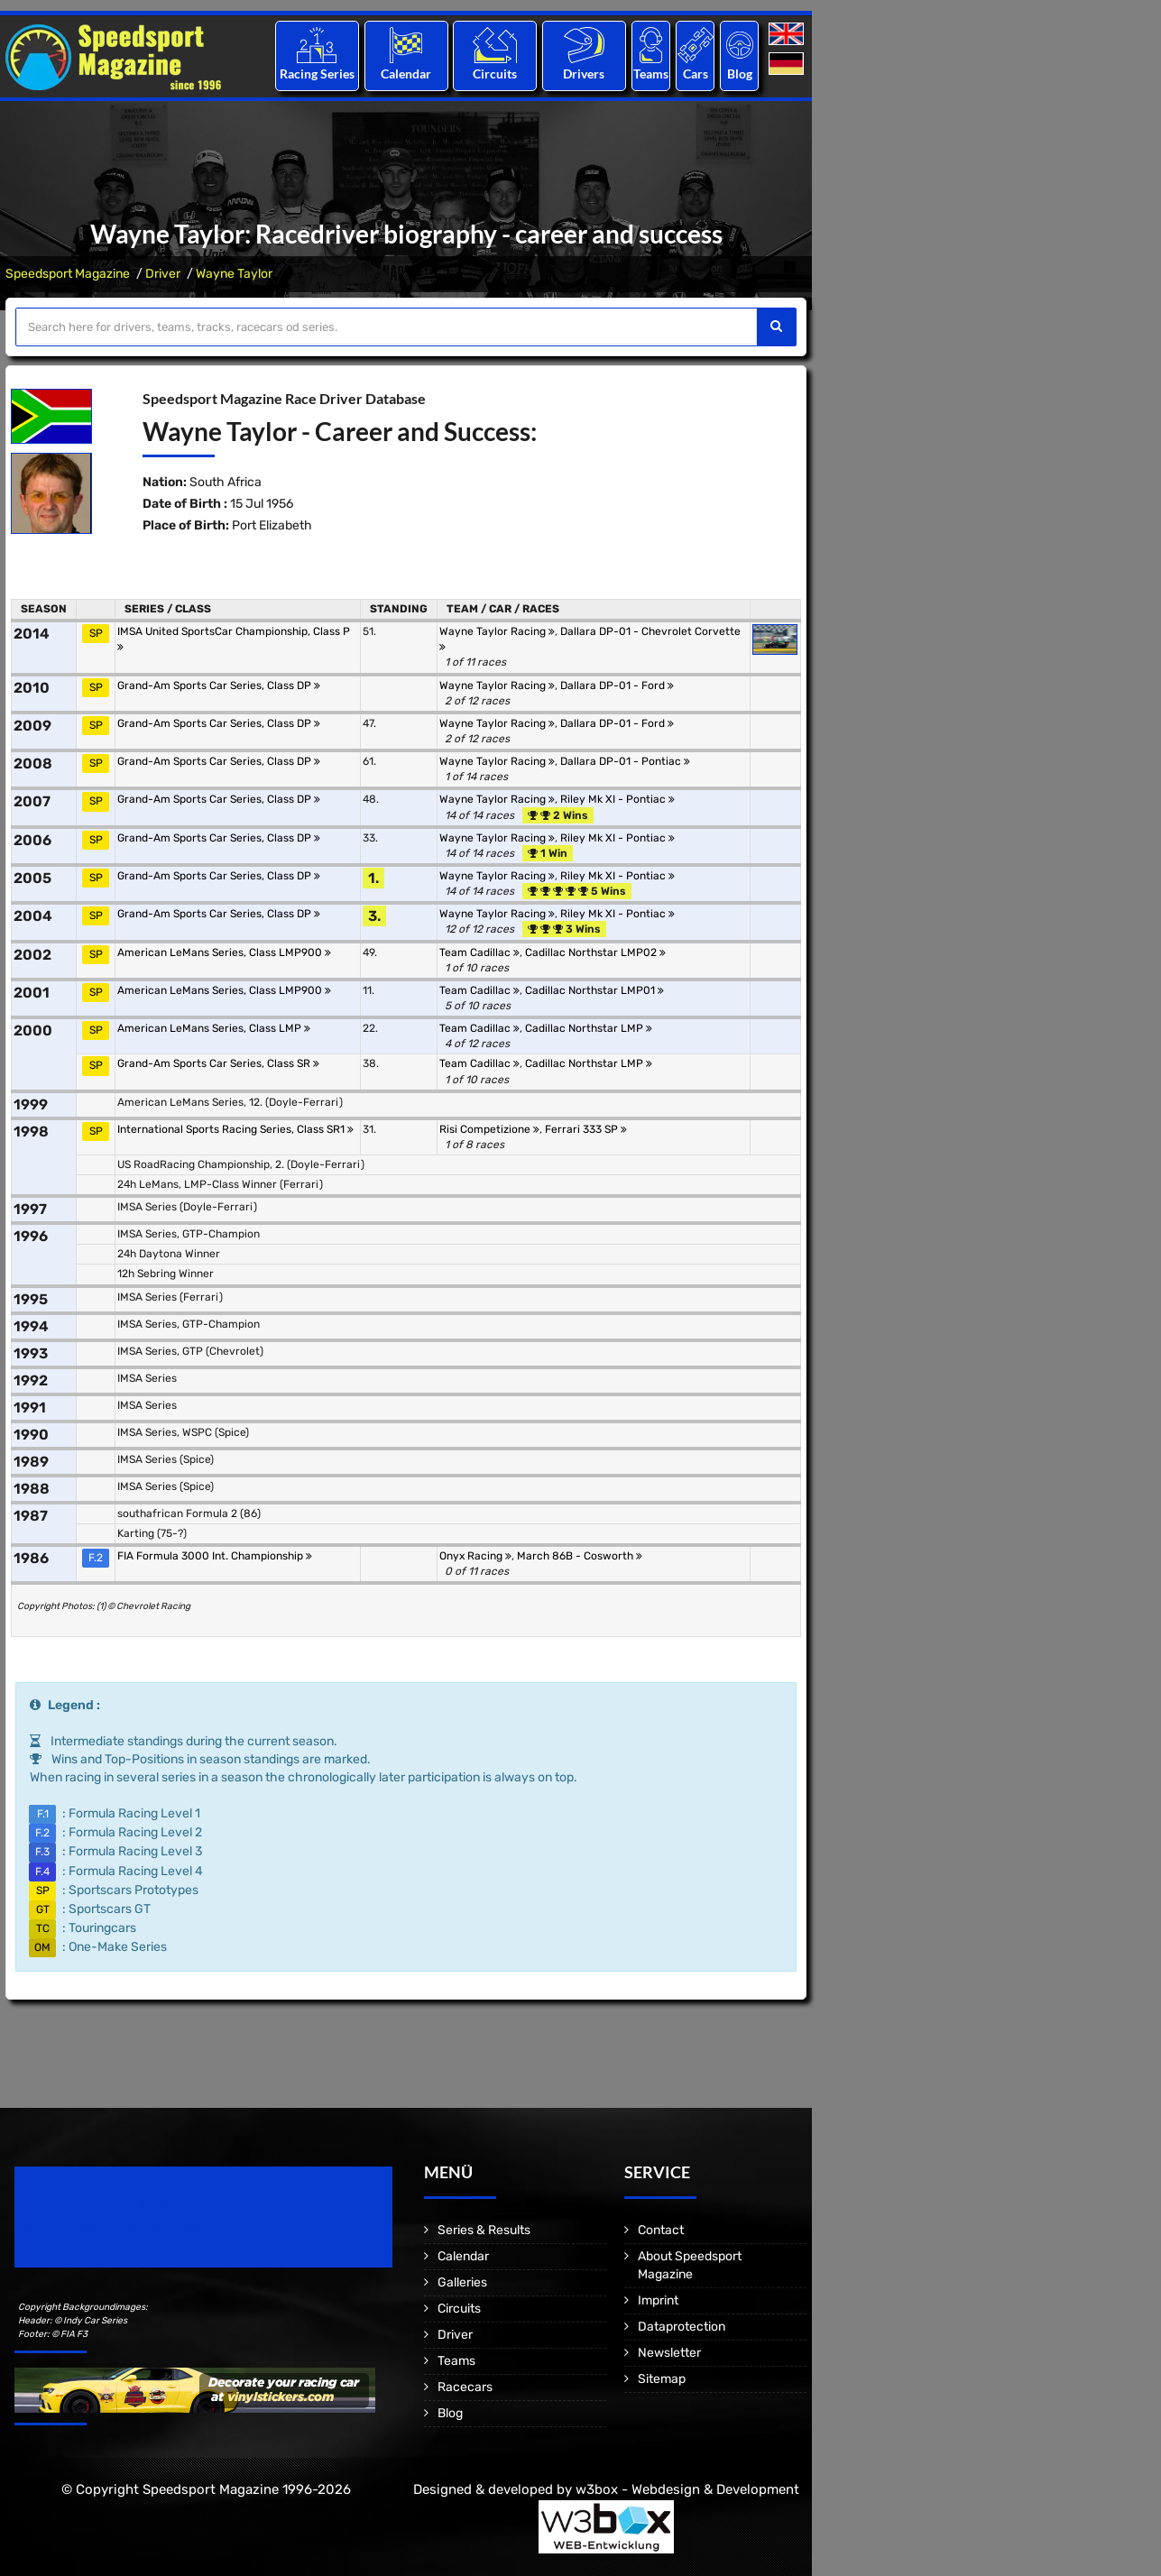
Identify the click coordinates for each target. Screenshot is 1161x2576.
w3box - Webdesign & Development (687, 2489)
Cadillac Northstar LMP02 (595, 952)
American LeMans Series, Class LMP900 (224, 952)
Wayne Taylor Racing (497, 631)
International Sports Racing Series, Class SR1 (235, 1129)
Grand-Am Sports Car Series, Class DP (218, 685)
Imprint (658, 2300)
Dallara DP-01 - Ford (617, 685)
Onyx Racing (475, 1556)
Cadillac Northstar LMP (588, 1028)
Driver (162, 273)
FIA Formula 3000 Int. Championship (214, 1556)
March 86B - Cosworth (579, 1556)
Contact (661, 2230)
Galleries (462, 2282)
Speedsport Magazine (67, 273)
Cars (695, 73)
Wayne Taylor (234, 273)
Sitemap (662, 2379)
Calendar (406, 73)
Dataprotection (681, 2326)
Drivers (583, 73)
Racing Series (317, 73)
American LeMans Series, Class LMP (213, 1028)
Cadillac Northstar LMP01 (594, 990)
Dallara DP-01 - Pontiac (625, 761)
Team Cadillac (479, 952)
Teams (650, 73)
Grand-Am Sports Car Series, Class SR (218, 1063)
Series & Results (484, 2230)
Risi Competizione (489, 1129)
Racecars (465, 2387)
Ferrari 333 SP (586, 1129)
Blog (739, 73)
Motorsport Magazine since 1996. (117, 2229)
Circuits (495, 73)
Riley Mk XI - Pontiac (617, 799)
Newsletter (669, 2352)
